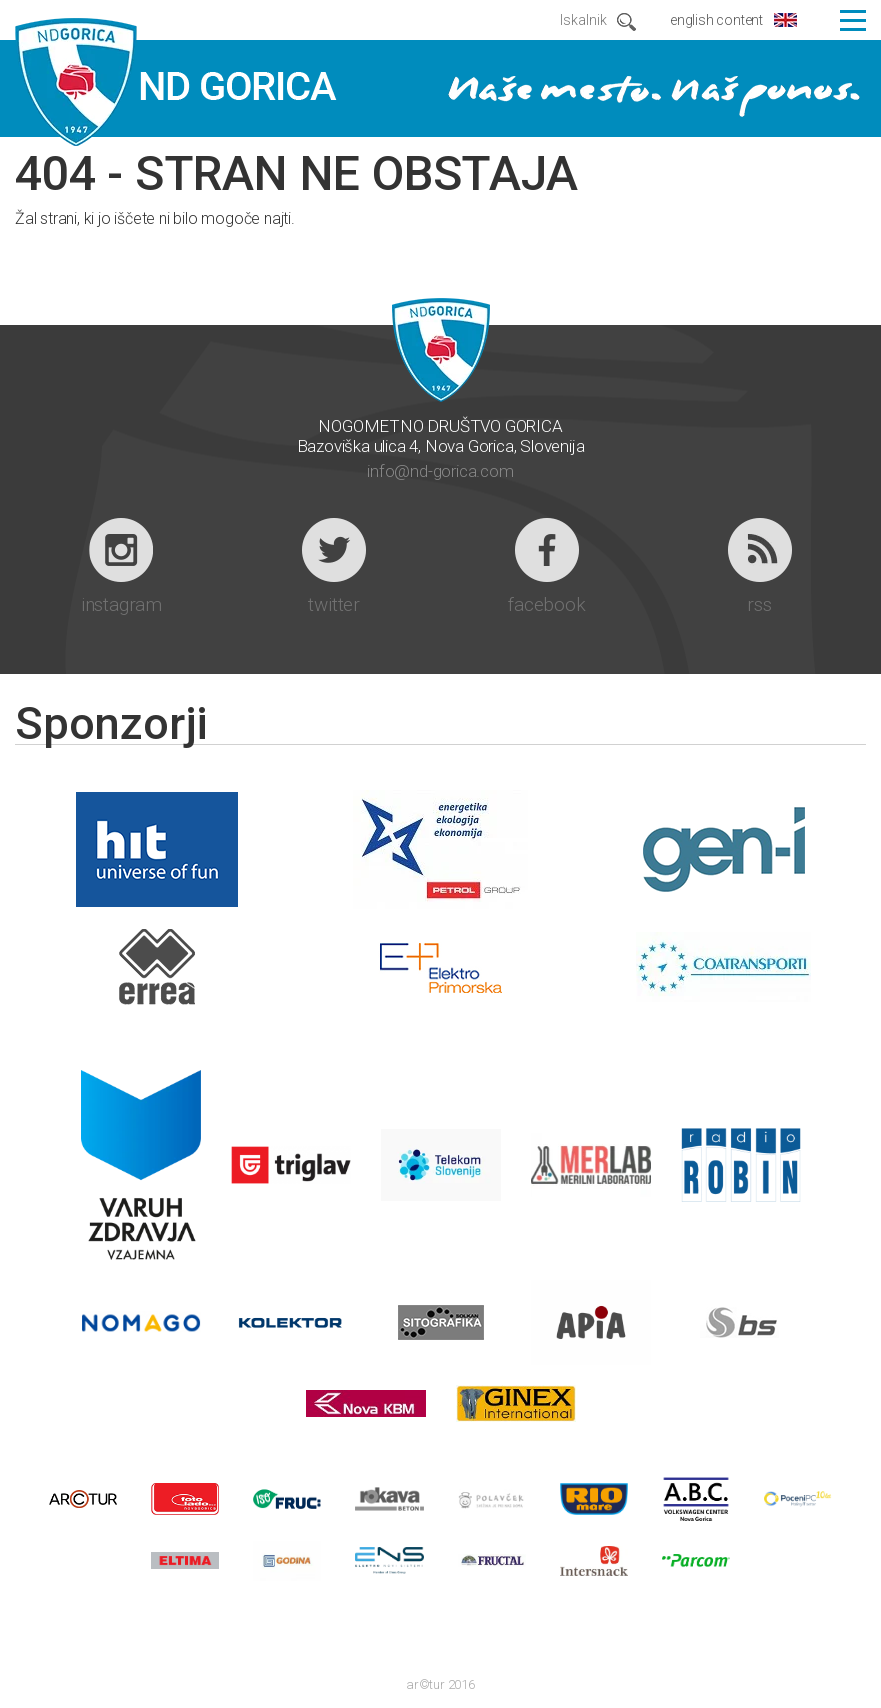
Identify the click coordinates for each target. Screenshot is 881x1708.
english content (716, 20)
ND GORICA (176, 83)
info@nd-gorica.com (440, 471)
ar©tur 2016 (440, 1684)
